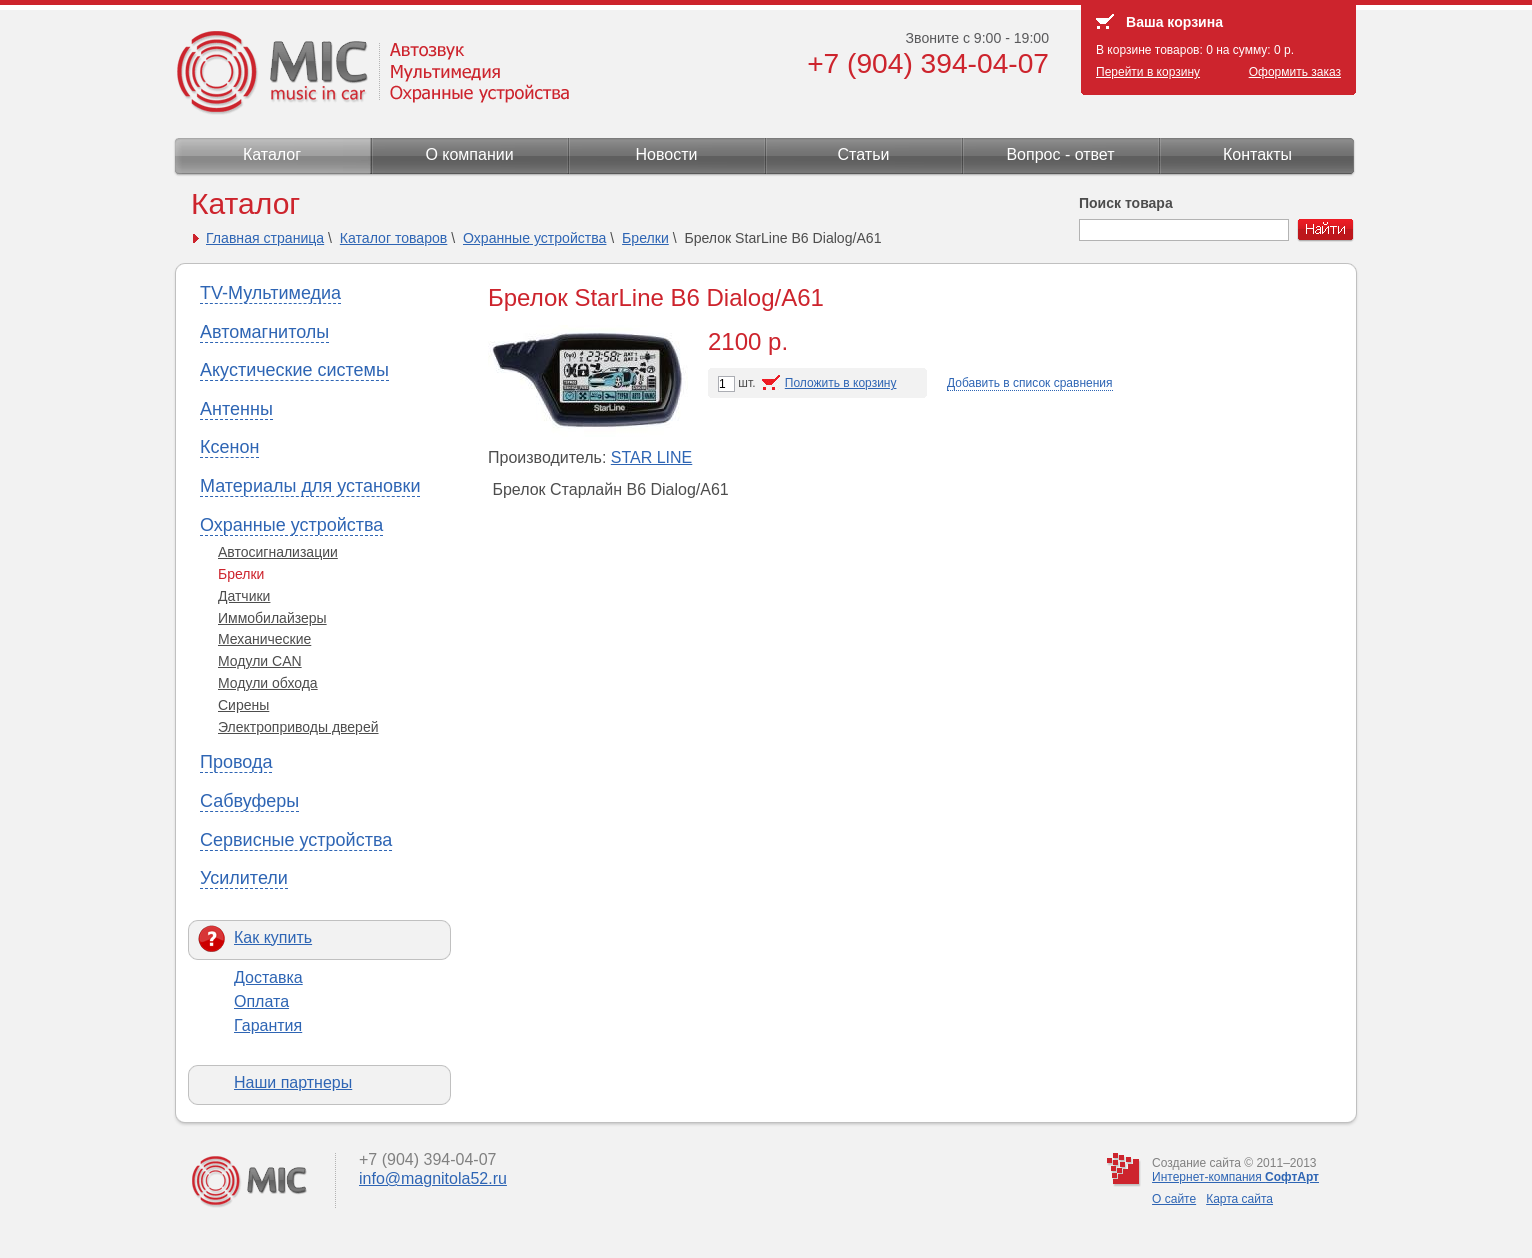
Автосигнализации (278, 552)
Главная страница (265, 238)
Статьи (864, 154)
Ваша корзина (1174, 22)
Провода (236, 762)
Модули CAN (260, 661)
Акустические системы (294, 370)
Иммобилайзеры (272, 618)
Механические (264, 639)
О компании (469, 154)
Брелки (645, 238)
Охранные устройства (534, 238)
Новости (667, 154)
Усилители (244, 878)
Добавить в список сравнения (1030, 383)
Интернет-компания (1235, 1177)
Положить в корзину (841, 383)
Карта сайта (1239, 1199)
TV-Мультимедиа (270, 293)
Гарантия (268, 1025)
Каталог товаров (394, 238)
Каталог (272, 154)
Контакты (1257, 154)
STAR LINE (652, 457)
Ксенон (229, 447)
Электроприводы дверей (298, 727)
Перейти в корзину (1148, 72)
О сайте (1174, 1199)
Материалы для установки (310, 486)
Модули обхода (268, 683)
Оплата (261, 1001)
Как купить (273, 937)
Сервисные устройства (296, 840)
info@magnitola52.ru (433, 1178)
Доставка (268, 977)
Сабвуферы (249, 801)
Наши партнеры (293, 1082)
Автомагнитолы (264, 332)
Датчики (244, 596)
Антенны (236, 409)
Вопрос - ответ (1060, 154)
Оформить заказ (1295, 72)
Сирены (243, 705)
